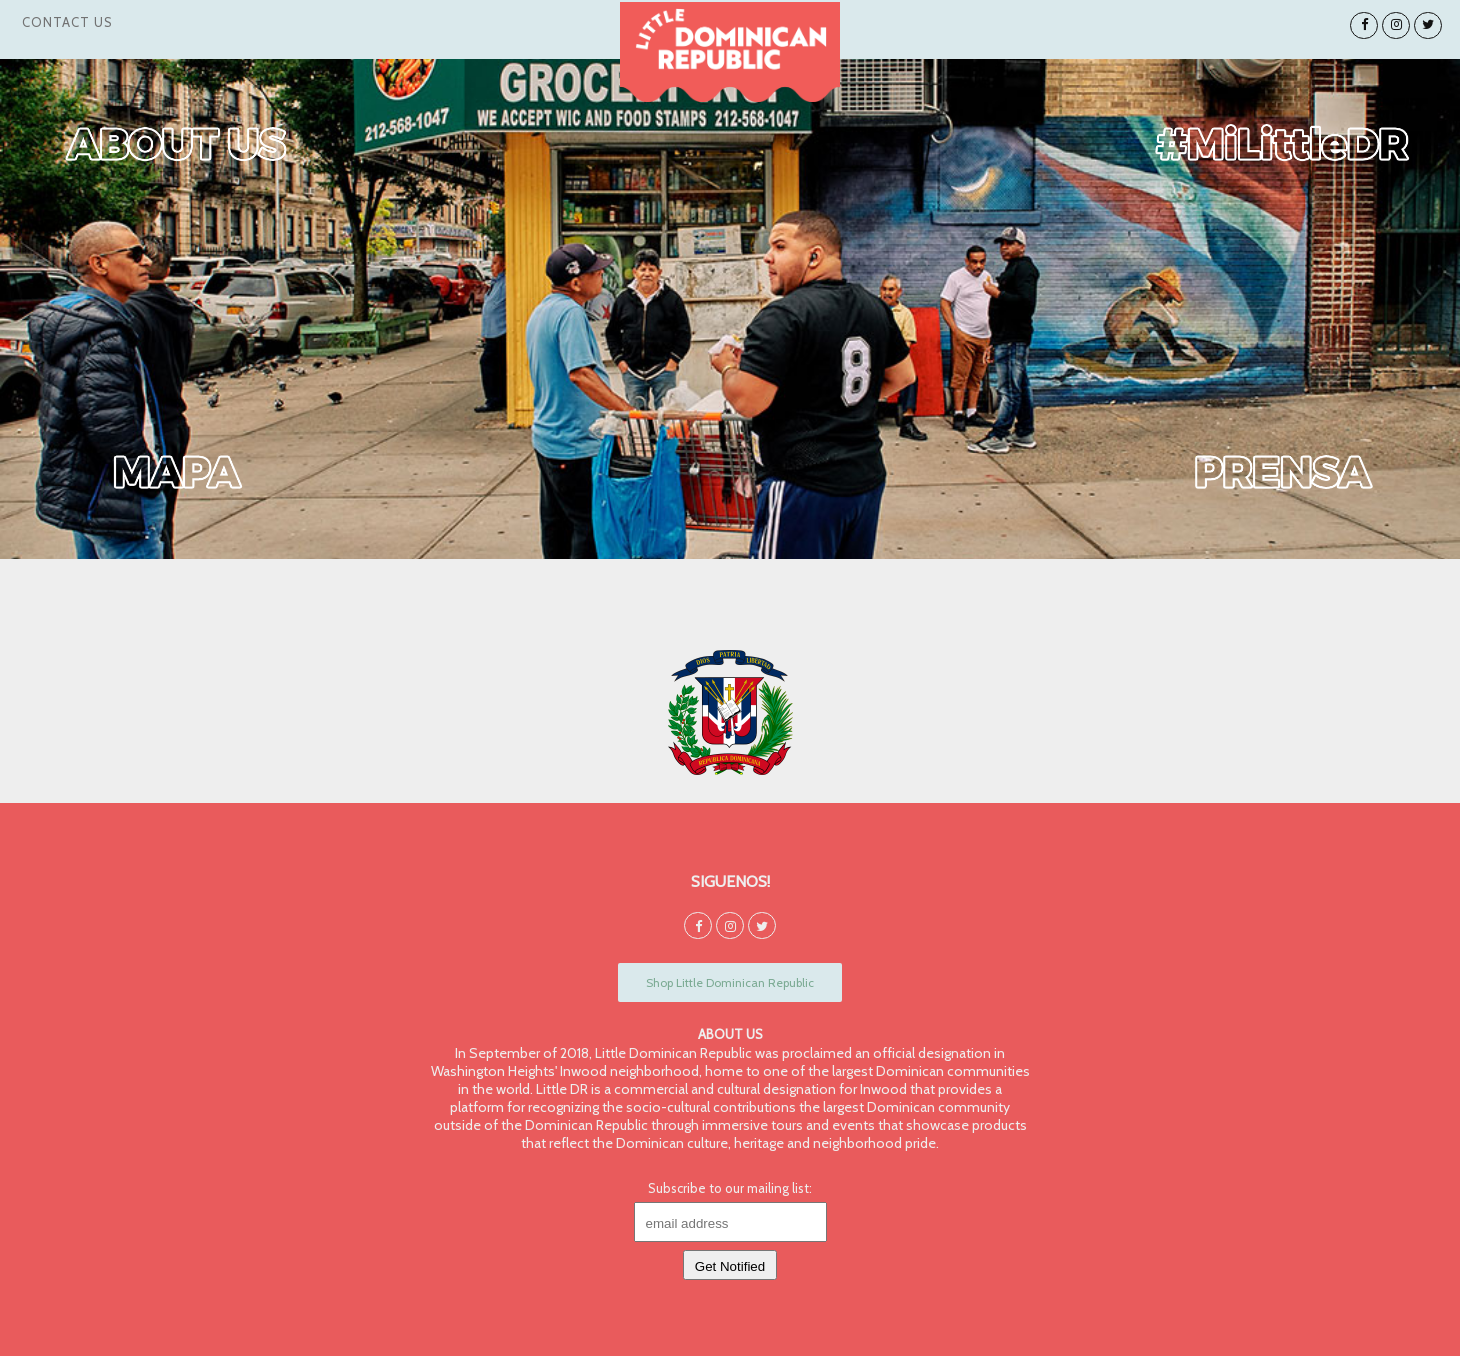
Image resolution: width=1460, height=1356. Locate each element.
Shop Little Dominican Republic (730, 982)
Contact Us (67, 22)
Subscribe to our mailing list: (730, 1188)
